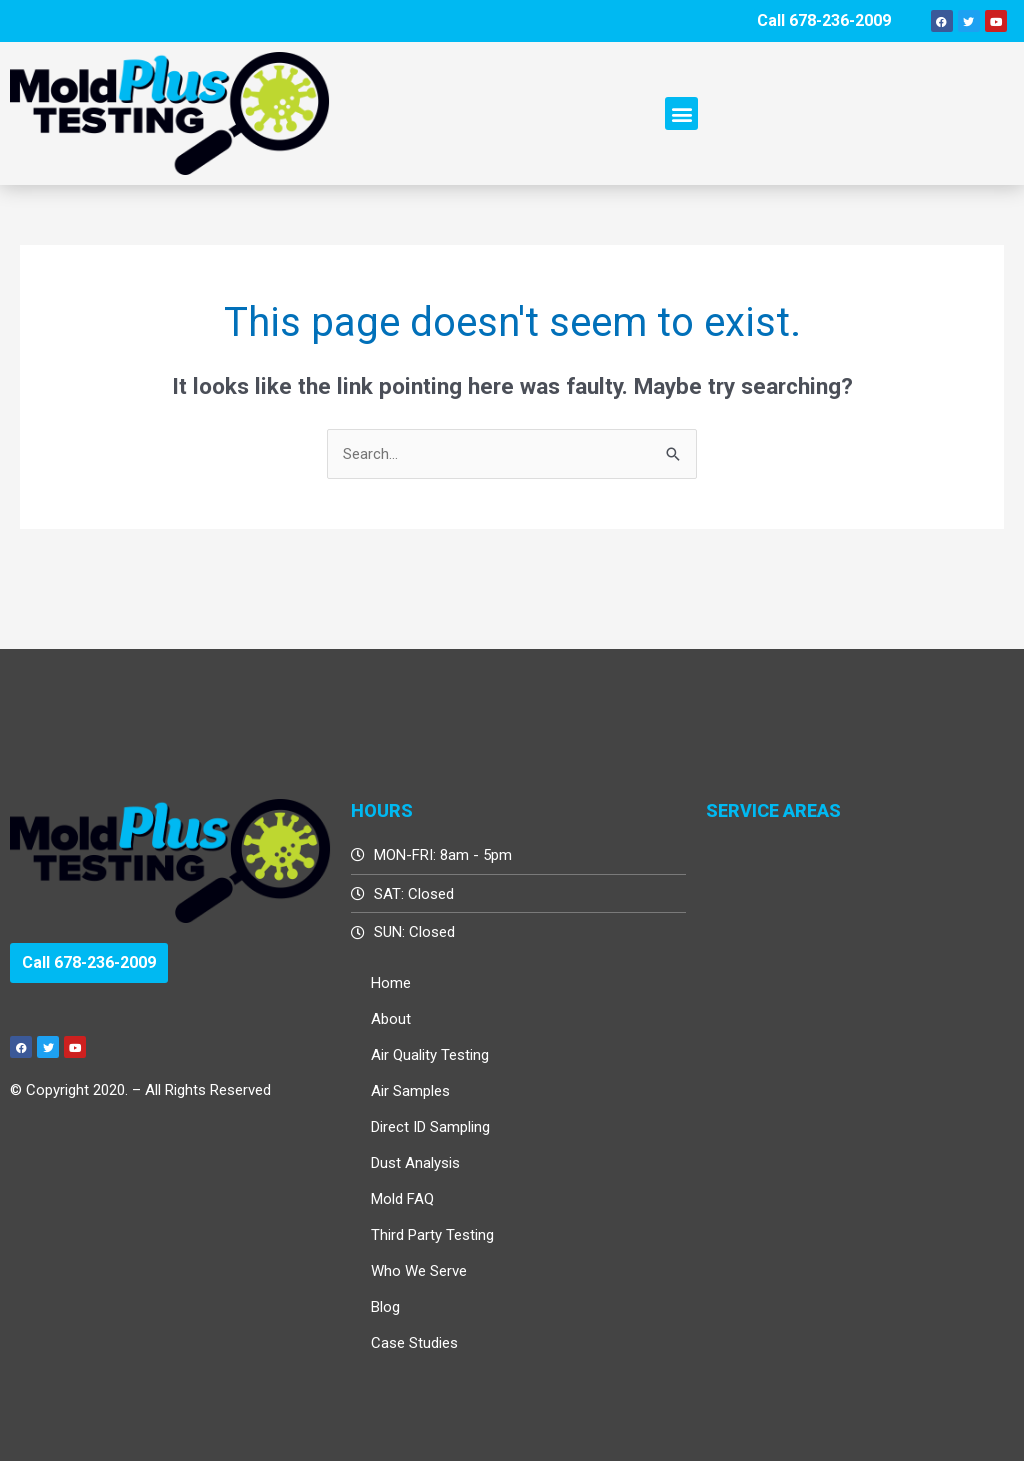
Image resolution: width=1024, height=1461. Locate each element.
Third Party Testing (432, 1235)
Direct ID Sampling (430, 1127)
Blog (385, 1307)
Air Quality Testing (430, 1055)
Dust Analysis (415, 1163)
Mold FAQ (402, 1199)
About (391, 1019)
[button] (681, 113)
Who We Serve (419, 1271)
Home (391, 983)
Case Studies (414, 1343)
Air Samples (410, 1091)
